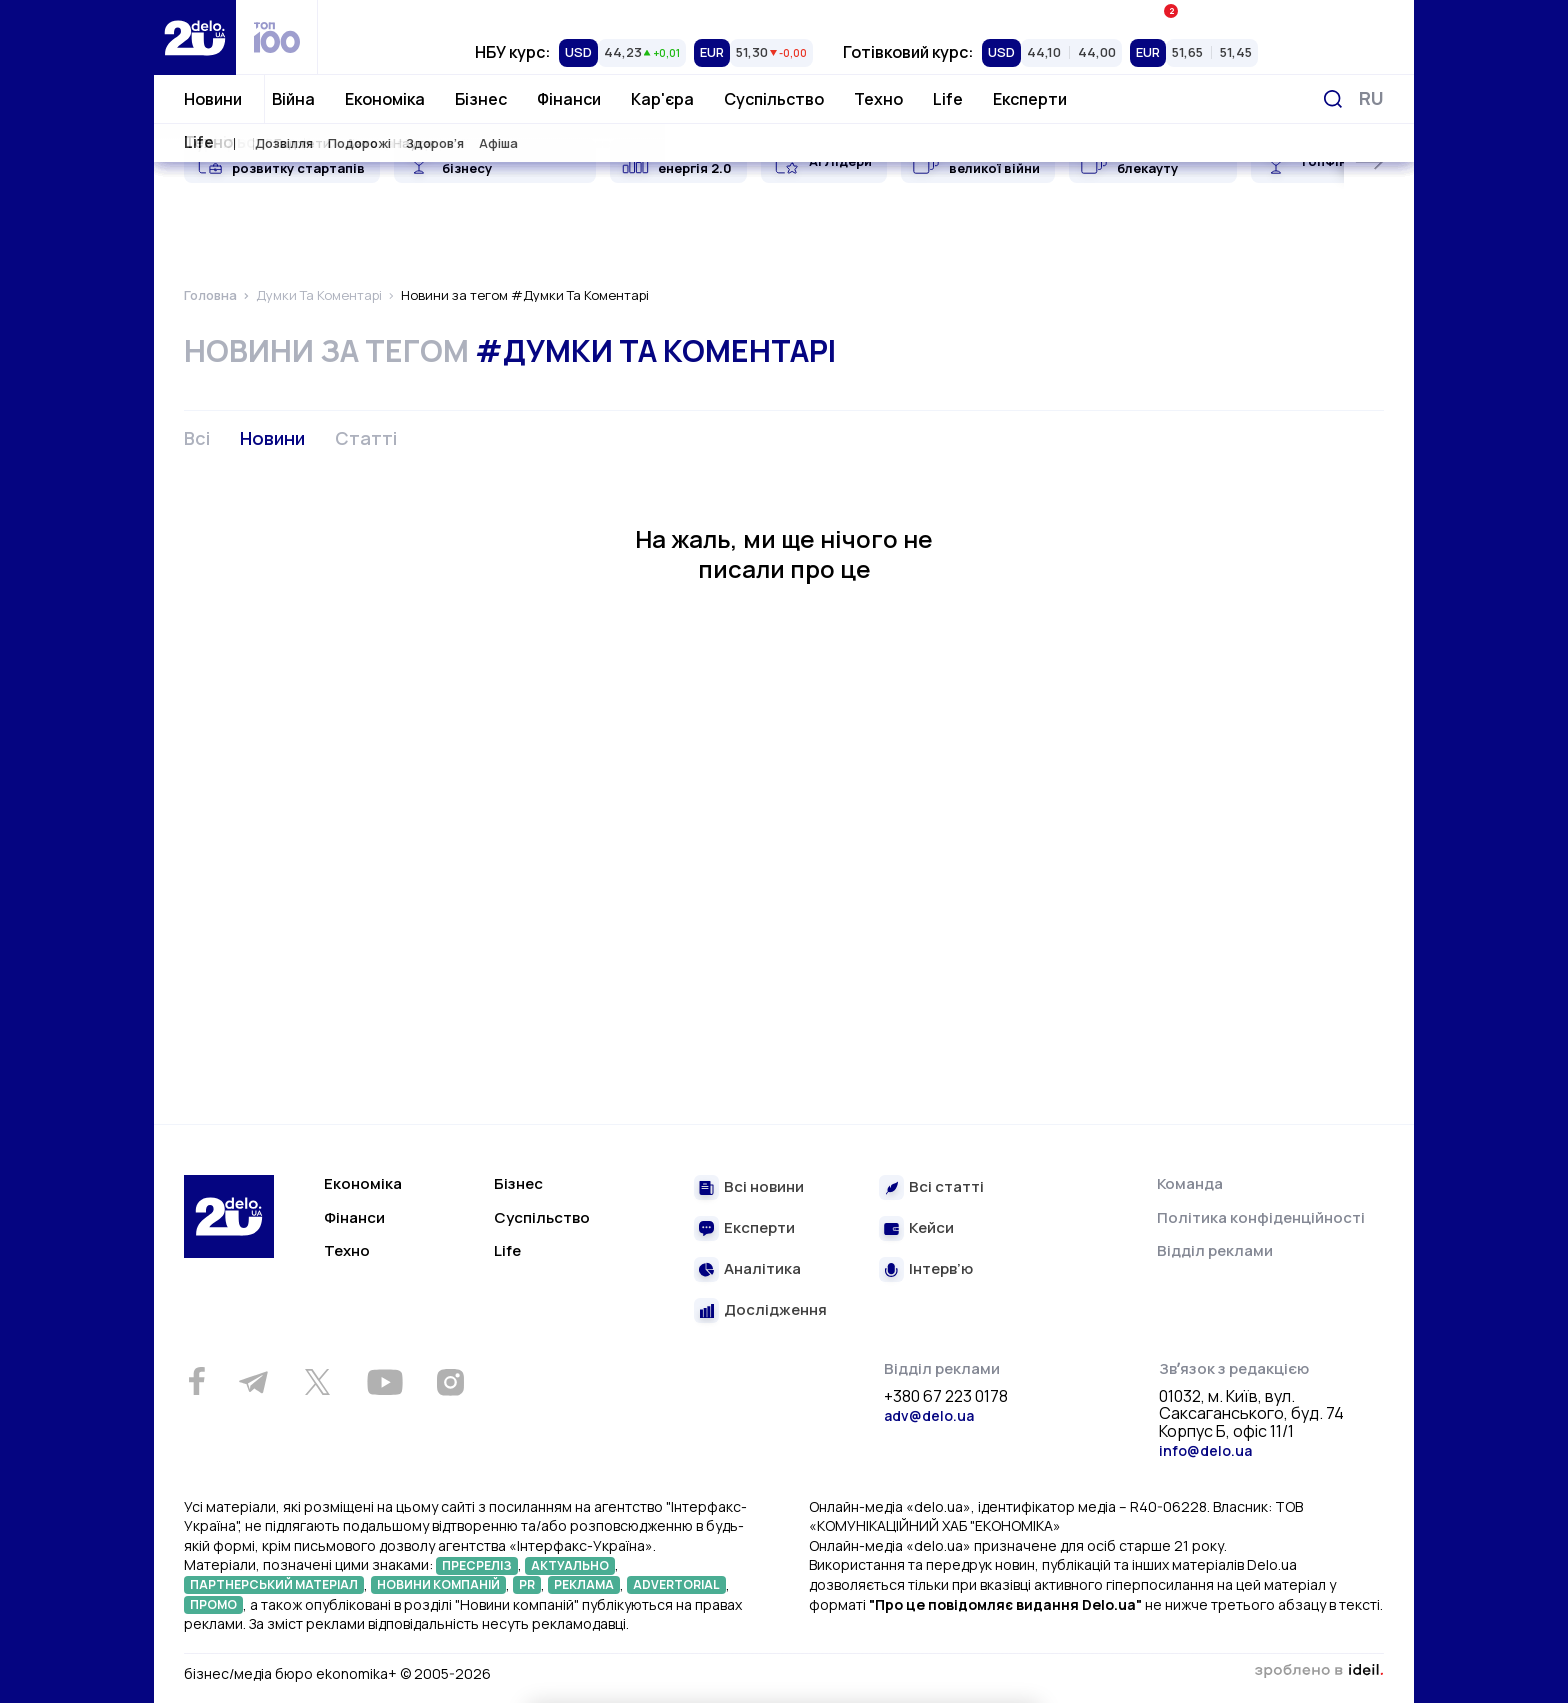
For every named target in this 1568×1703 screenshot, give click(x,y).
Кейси (931, 1228)
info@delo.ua (1205, 1450)
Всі (197, 438)
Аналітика (762, 1269)
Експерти (1030, 99)
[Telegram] (253, 1382)
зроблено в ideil (1319, 1671)
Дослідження (775, 1310)
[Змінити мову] (1371, 98)
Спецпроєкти (865, 15)
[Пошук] (1333, 99)
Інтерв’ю (941, 1269)
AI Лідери (840, 161)
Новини (213, 99)
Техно (878, 99)
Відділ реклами (1215, 1250)
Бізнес (481, 99)
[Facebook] (196, 1381)
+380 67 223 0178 (946, 1397)
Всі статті (946, 1187)
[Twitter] (317, 1382)
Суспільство (774, 99)
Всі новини (764, 1187)
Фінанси (569, 99)
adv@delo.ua (929, 1415)
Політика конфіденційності (1261, 1217)
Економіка (385, 99)
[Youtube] (384, 1382)
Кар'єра (662, 99)
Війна (293, 99)
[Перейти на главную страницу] (195, 37)
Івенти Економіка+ (1230, 14)
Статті (366, 438)
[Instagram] (450, 1382)
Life (948, 99)
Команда (1190, 1183)
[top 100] (277, 37)
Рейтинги (500, 15)
